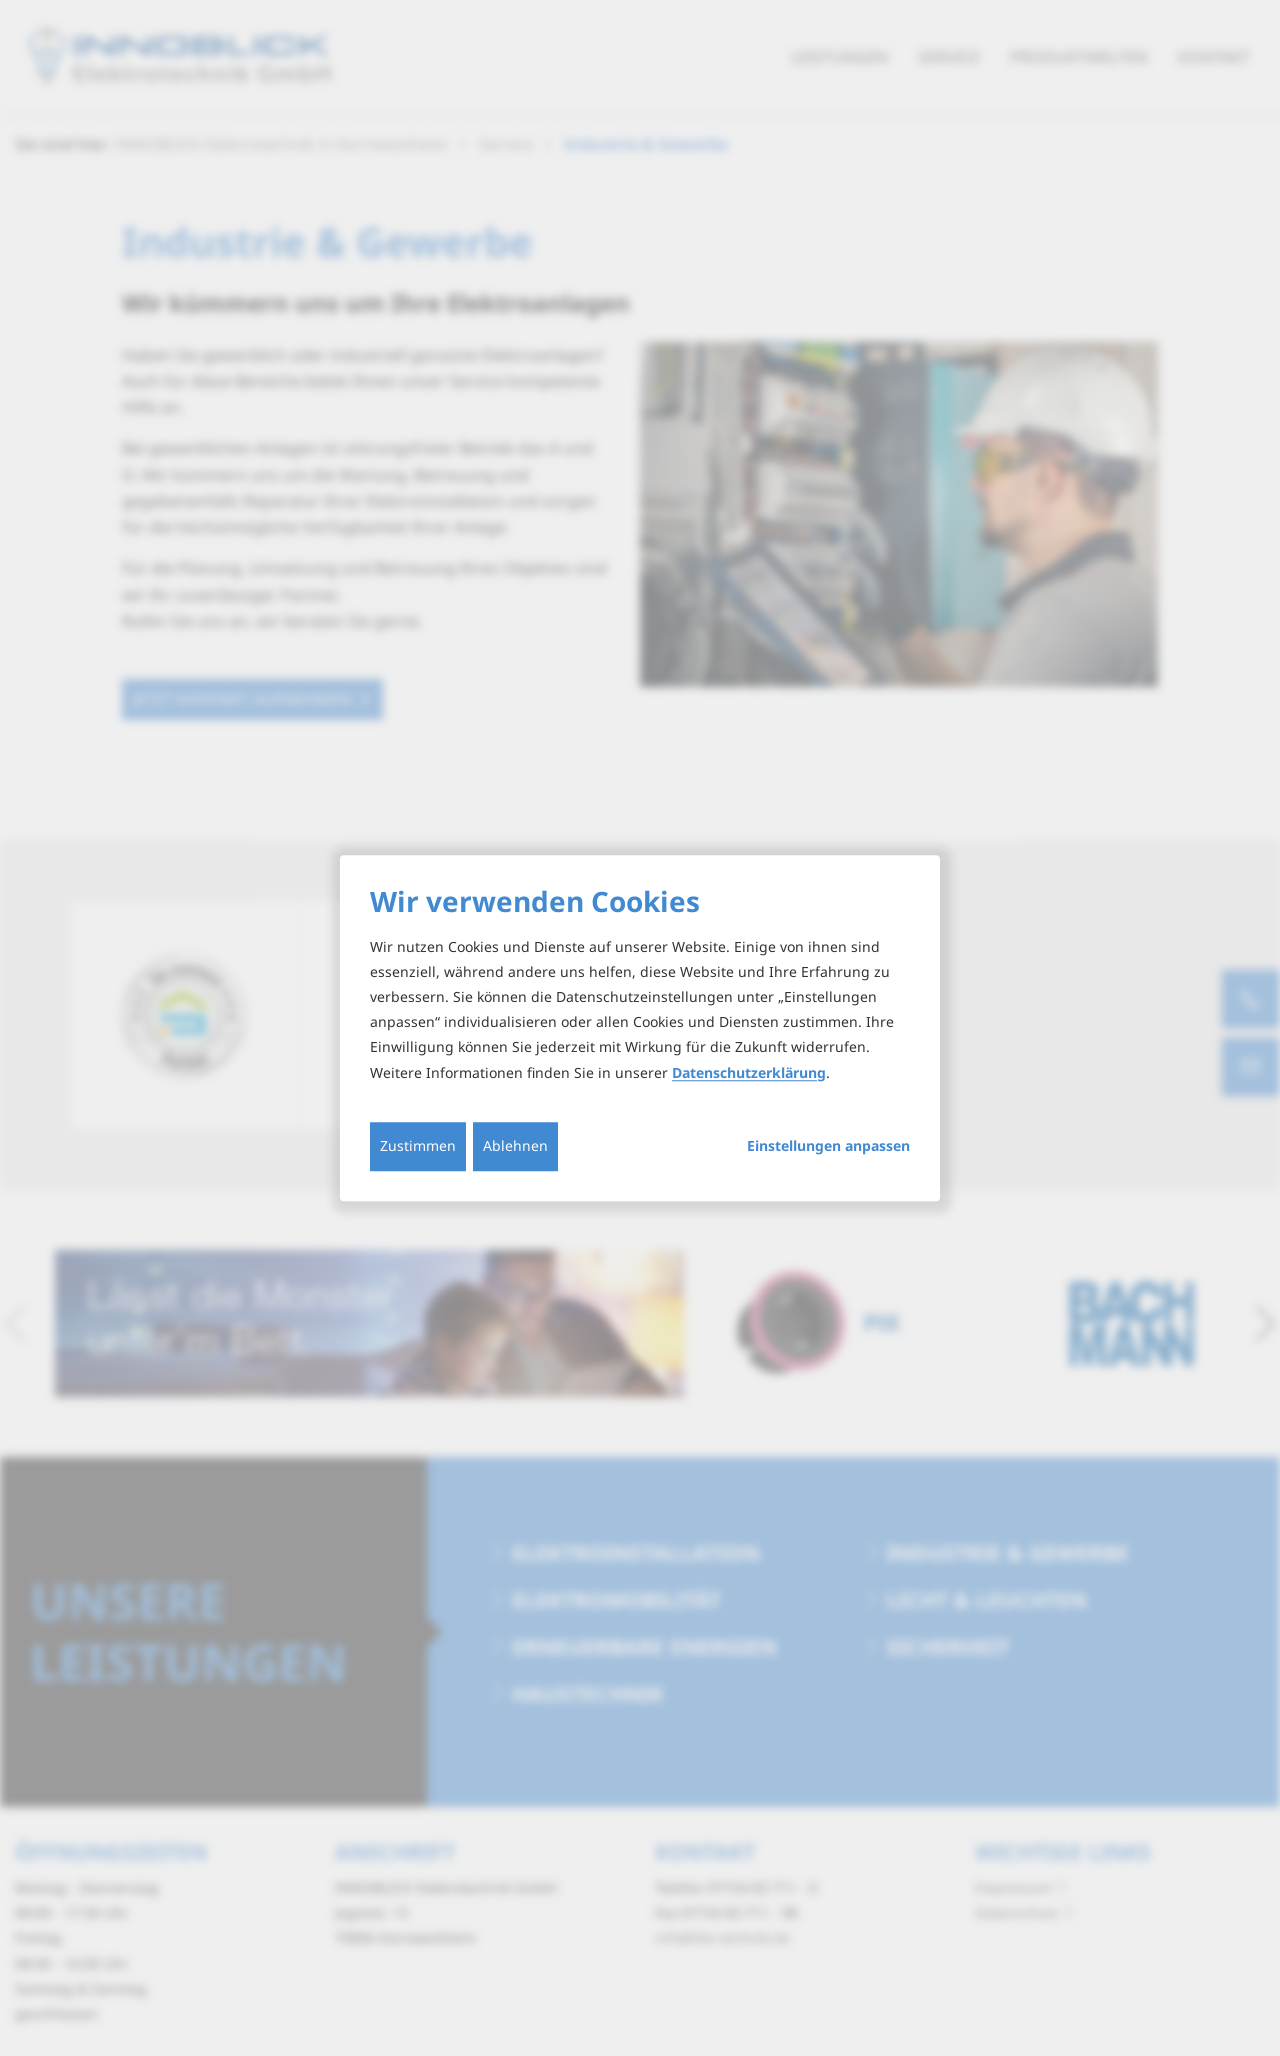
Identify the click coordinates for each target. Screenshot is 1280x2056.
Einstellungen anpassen (828, 1146)
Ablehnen (515, 1145)
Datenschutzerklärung (749, 1072)
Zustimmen (418, 1145)
